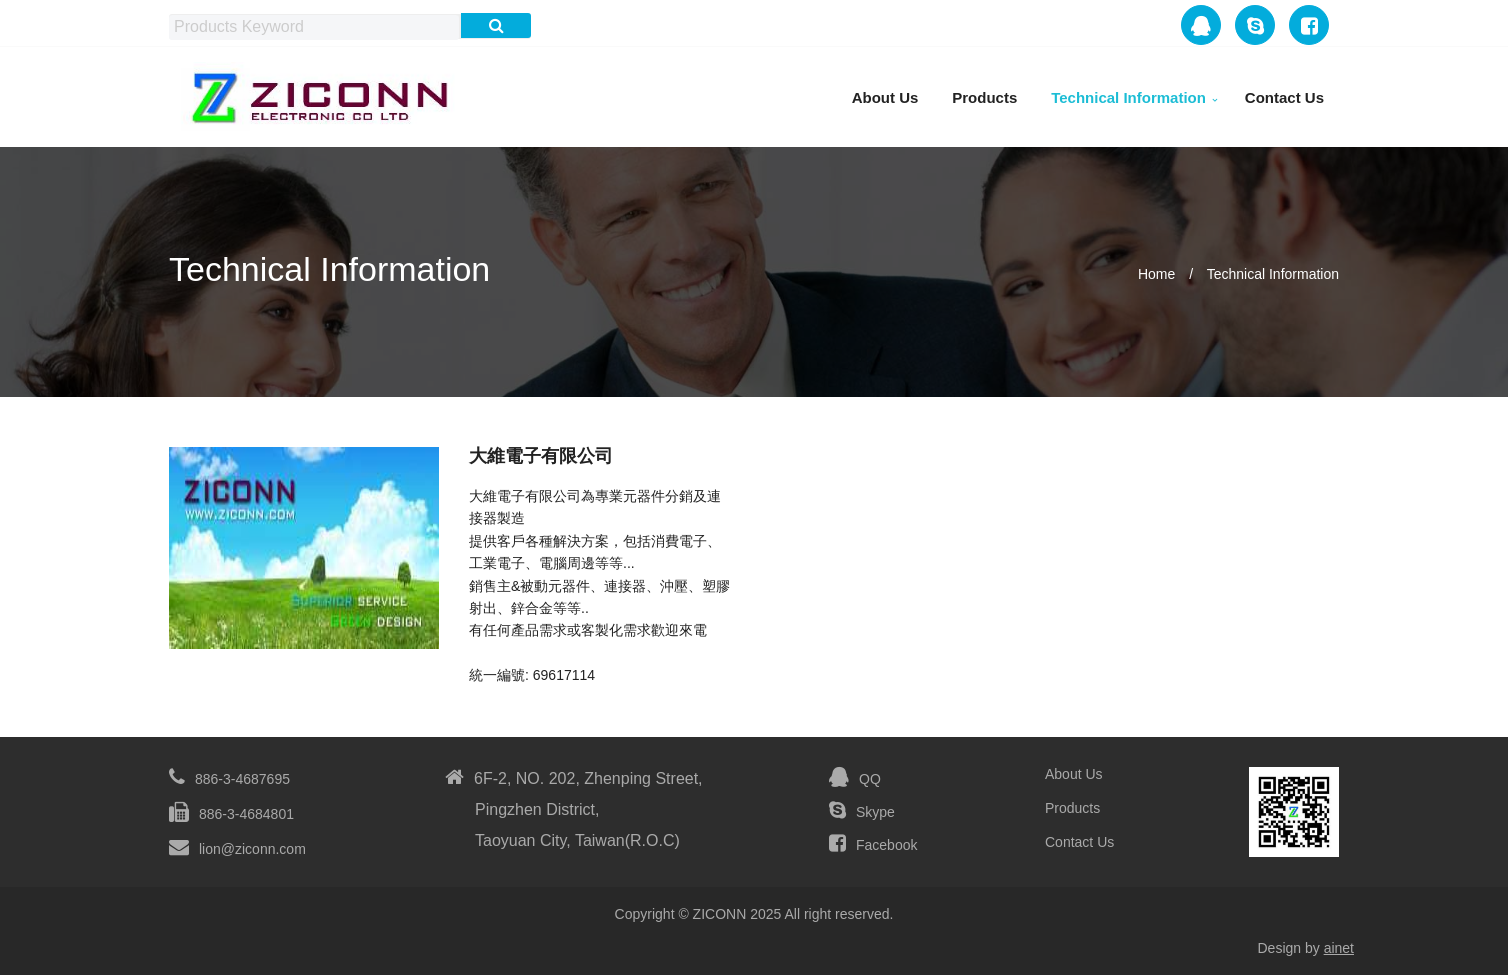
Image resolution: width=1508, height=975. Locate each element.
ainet (1339, 948)
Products (984, 97)
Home (1156, 274)
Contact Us (1284, 97)
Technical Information (1128, 97)
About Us (885, 97)
